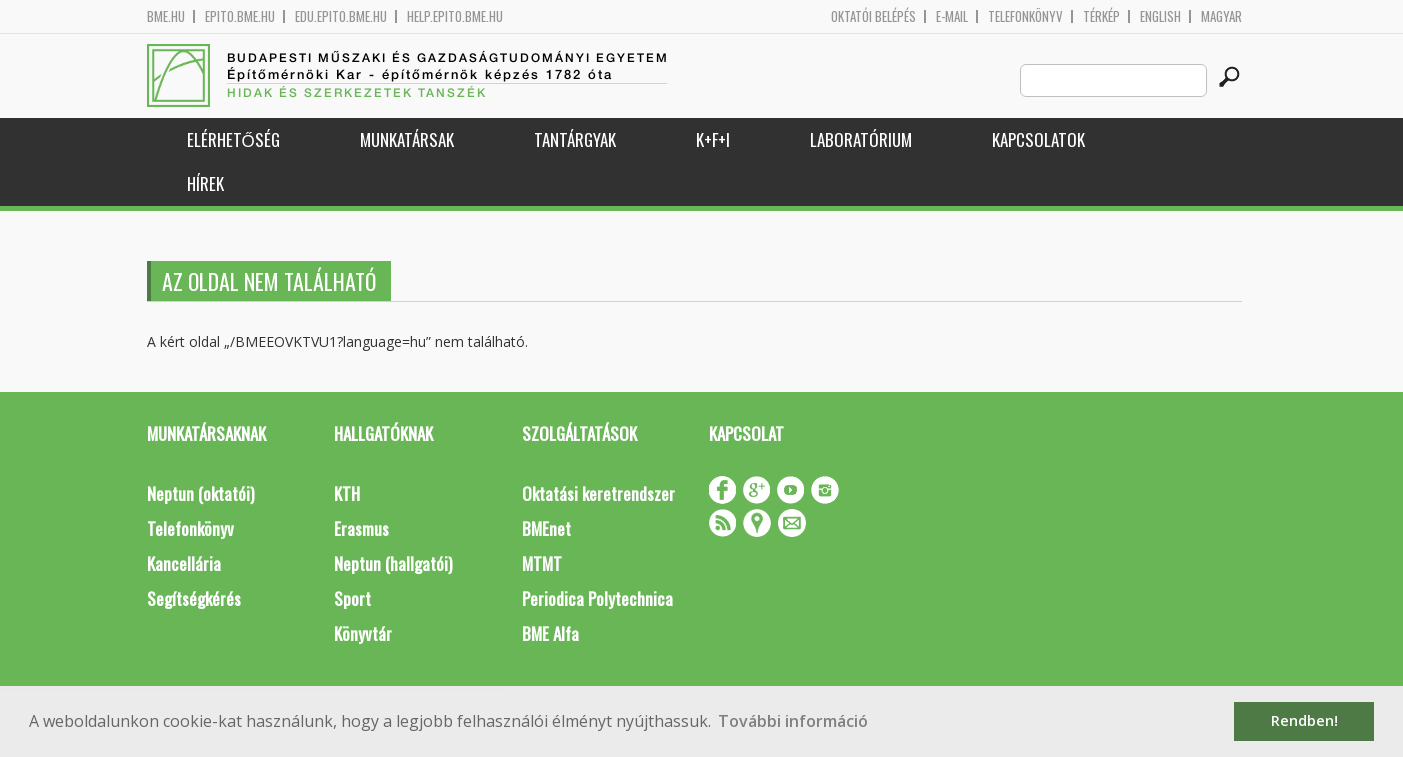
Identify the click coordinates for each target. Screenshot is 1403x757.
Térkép (1101, 16)
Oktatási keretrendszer (598, 493)
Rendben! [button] (1304, 720)
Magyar (1221, 16)
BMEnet (546, 528)
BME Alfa (550, 633)
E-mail (952, 16)
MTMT (542, 563)
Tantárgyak (575, 139)
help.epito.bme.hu (455, 16)
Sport (352, 598)
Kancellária (184, 563)
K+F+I (713, 139)
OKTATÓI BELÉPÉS (873, 16)
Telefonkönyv (1025, 16)
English (1160, 16)
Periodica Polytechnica (597, 598)
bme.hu (166, 16)
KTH (347, 493)
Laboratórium (861, 139)
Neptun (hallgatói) (393, 563)
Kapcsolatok (1038, 139)
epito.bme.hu (240, 16)
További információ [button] (793, 721)
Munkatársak (407, 139)
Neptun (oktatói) (200, 493)
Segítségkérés (194, 598)
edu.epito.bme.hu (341, 16)
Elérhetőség (233, 139)
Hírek (205, 183)
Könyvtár (363, 633)
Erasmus (361, 528)
